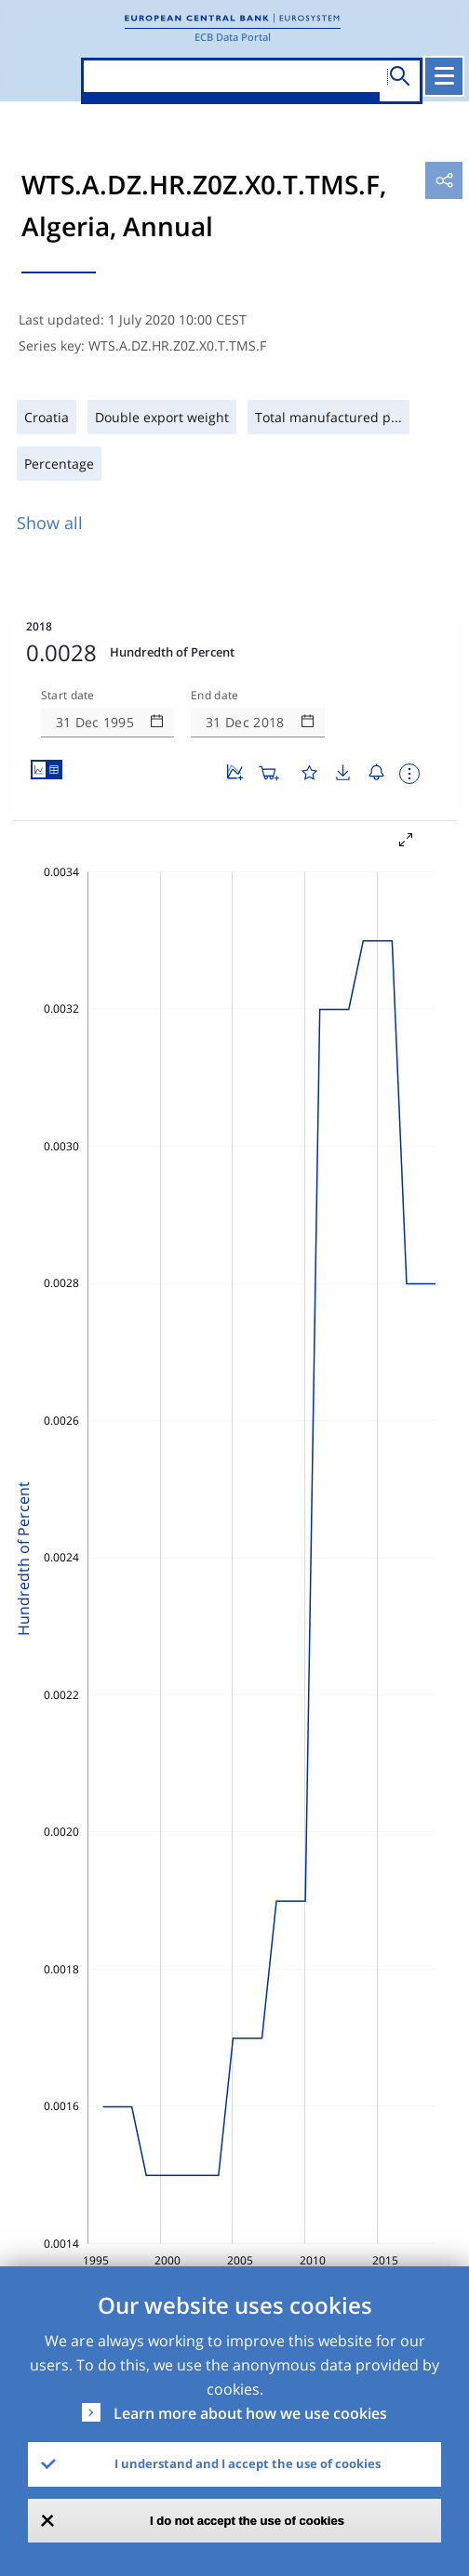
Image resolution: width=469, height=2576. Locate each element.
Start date (68, 695)
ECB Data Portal (232, 37)
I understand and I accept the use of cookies (247, 2463)
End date (215, 695)
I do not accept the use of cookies (247, 2521)
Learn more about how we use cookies (250, 2413)
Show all (50, 522)
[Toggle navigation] (443, 76)
